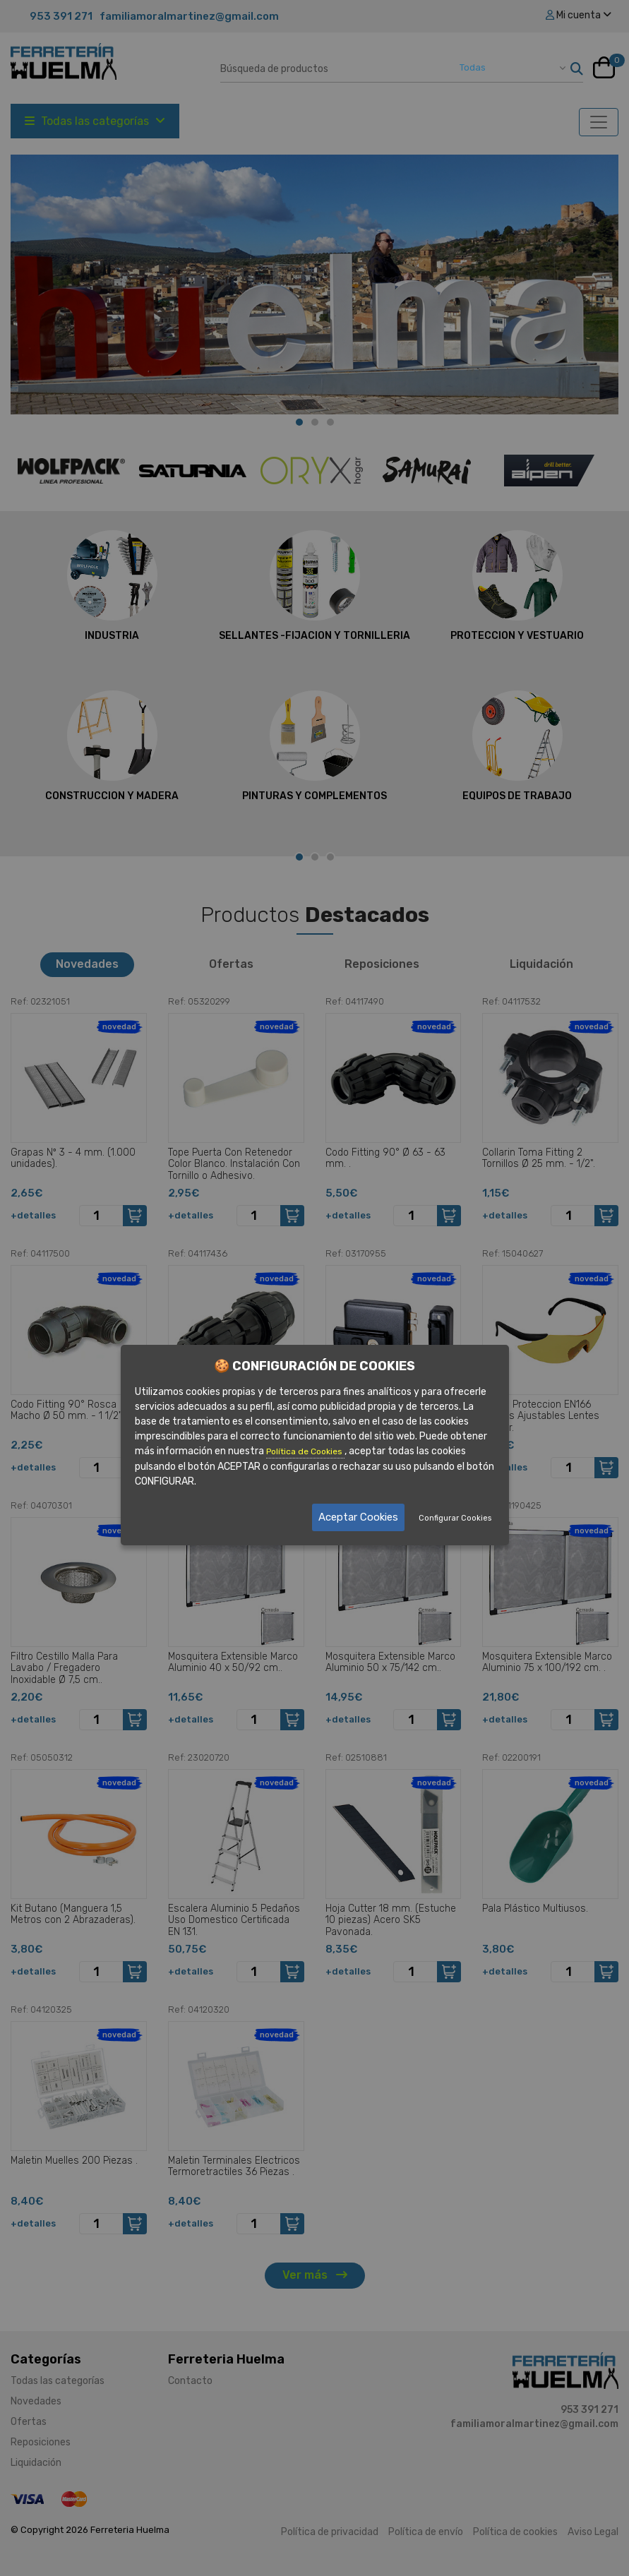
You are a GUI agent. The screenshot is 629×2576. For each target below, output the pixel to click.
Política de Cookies (305, 1451)
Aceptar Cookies (358, 1517)
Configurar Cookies (455, 1518)
